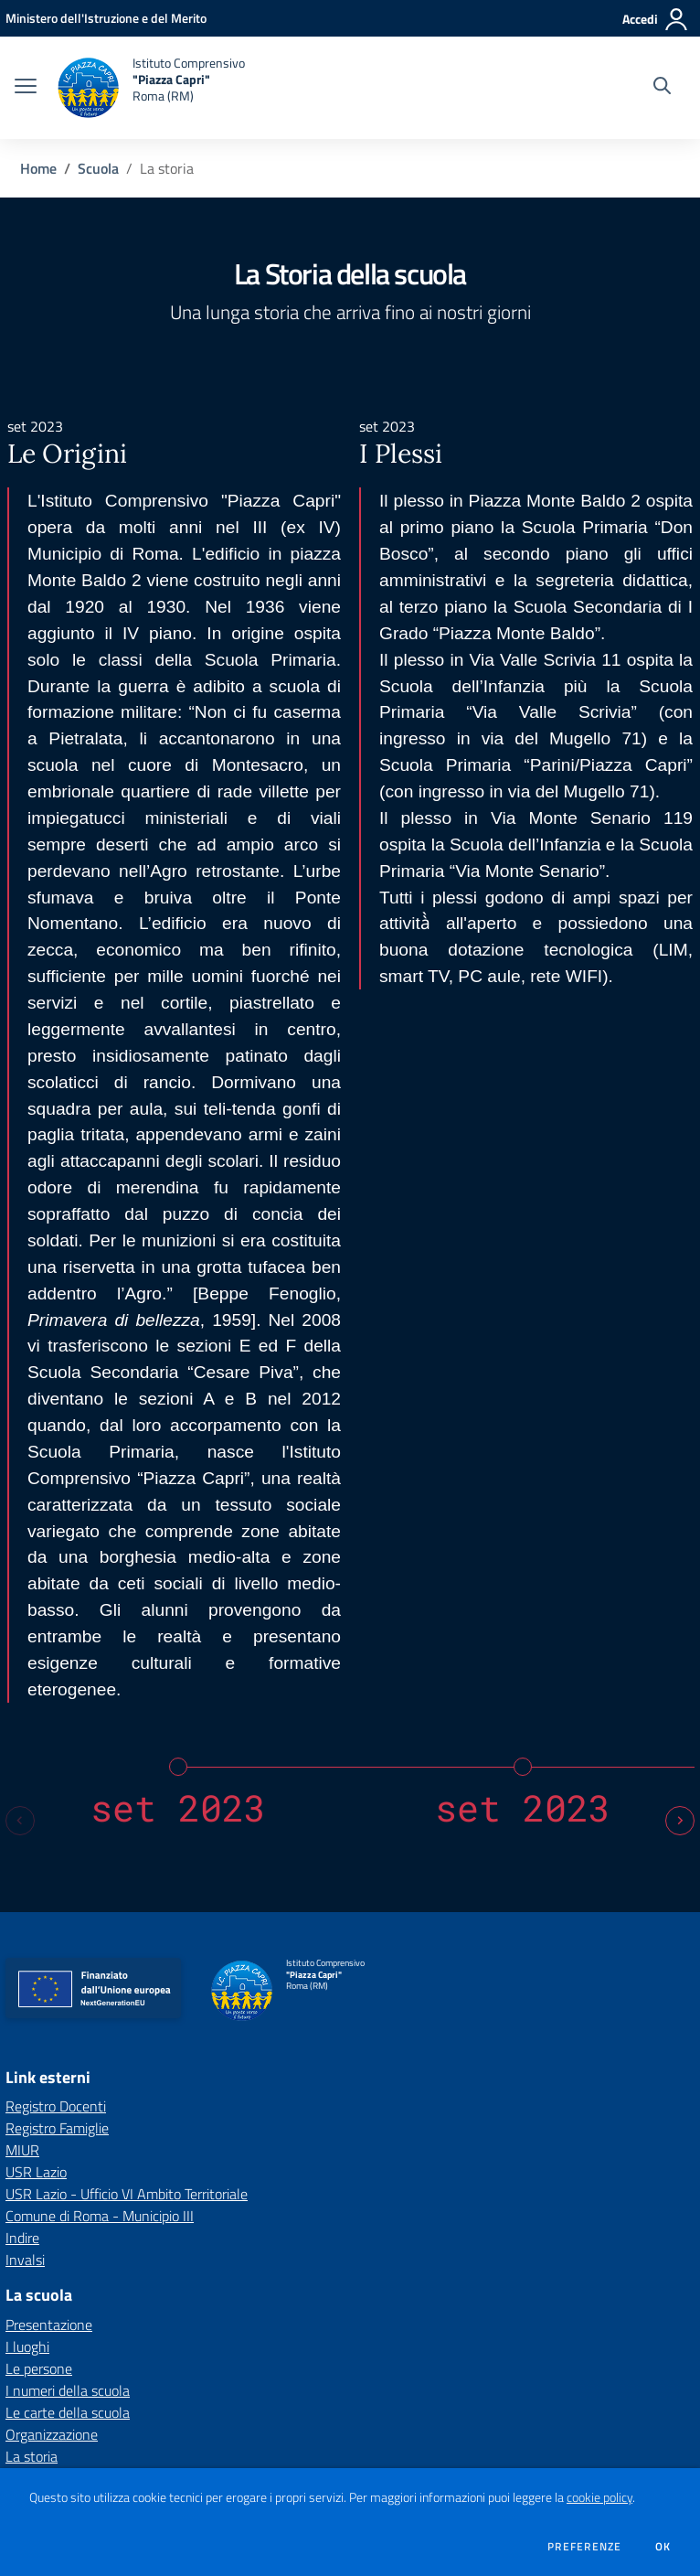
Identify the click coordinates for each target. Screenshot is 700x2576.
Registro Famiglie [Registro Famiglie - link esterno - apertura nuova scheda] (57, 1468)
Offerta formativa (58, 2143)
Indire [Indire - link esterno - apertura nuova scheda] (22, 1577)
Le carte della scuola (67, 1752)
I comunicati (42, 1991)
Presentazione (48, 1664)
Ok (663, 2546)
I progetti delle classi (67, 2187)
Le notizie (34, 1969)
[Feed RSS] (136, 2333)
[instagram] (112, 2333)
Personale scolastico (67, 1883)
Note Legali (585, 2266)
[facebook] (88, 2333)
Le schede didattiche (68, 2165)
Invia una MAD (363, 2266)
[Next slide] (680, 1160)
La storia (31, 1796)
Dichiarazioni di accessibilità (94, 2297)
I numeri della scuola (67, 1730)
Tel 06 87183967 (53, 2410)
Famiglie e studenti (62, 1861)
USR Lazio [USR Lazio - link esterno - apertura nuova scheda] (36, 1512)
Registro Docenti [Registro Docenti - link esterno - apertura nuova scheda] (55, 1446)
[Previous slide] (20, 1160)
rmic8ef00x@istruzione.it (206, 2410)
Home (38, 168)
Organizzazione (51, 1774)
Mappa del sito (58, 2222)
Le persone (38, 1708)
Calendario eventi (58, 2035)
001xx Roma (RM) (181, 2390)
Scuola (98, 168)
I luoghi (27, 1686)
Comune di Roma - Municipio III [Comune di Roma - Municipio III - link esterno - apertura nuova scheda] (99, 1555)
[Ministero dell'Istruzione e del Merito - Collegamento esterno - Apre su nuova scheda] (106, 17)
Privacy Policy (480, 2266)
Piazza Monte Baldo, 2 (63, 2390)
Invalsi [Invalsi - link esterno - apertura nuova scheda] (25, 1599)
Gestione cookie (259, 2297)
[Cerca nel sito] (662, 88)
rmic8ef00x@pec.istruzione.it (392, 2410)
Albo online (39, 2079)
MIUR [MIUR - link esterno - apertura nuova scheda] (22, 1490)
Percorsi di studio (56, 1905)
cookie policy (599, 2497)
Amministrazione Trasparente (98, 2266)
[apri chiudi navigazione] (26, 88)
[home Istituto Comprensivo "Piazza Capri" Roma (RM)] (150, 88)
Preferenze (584, 2546)
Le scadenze (42, 2057)
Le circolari (37, 2013)
